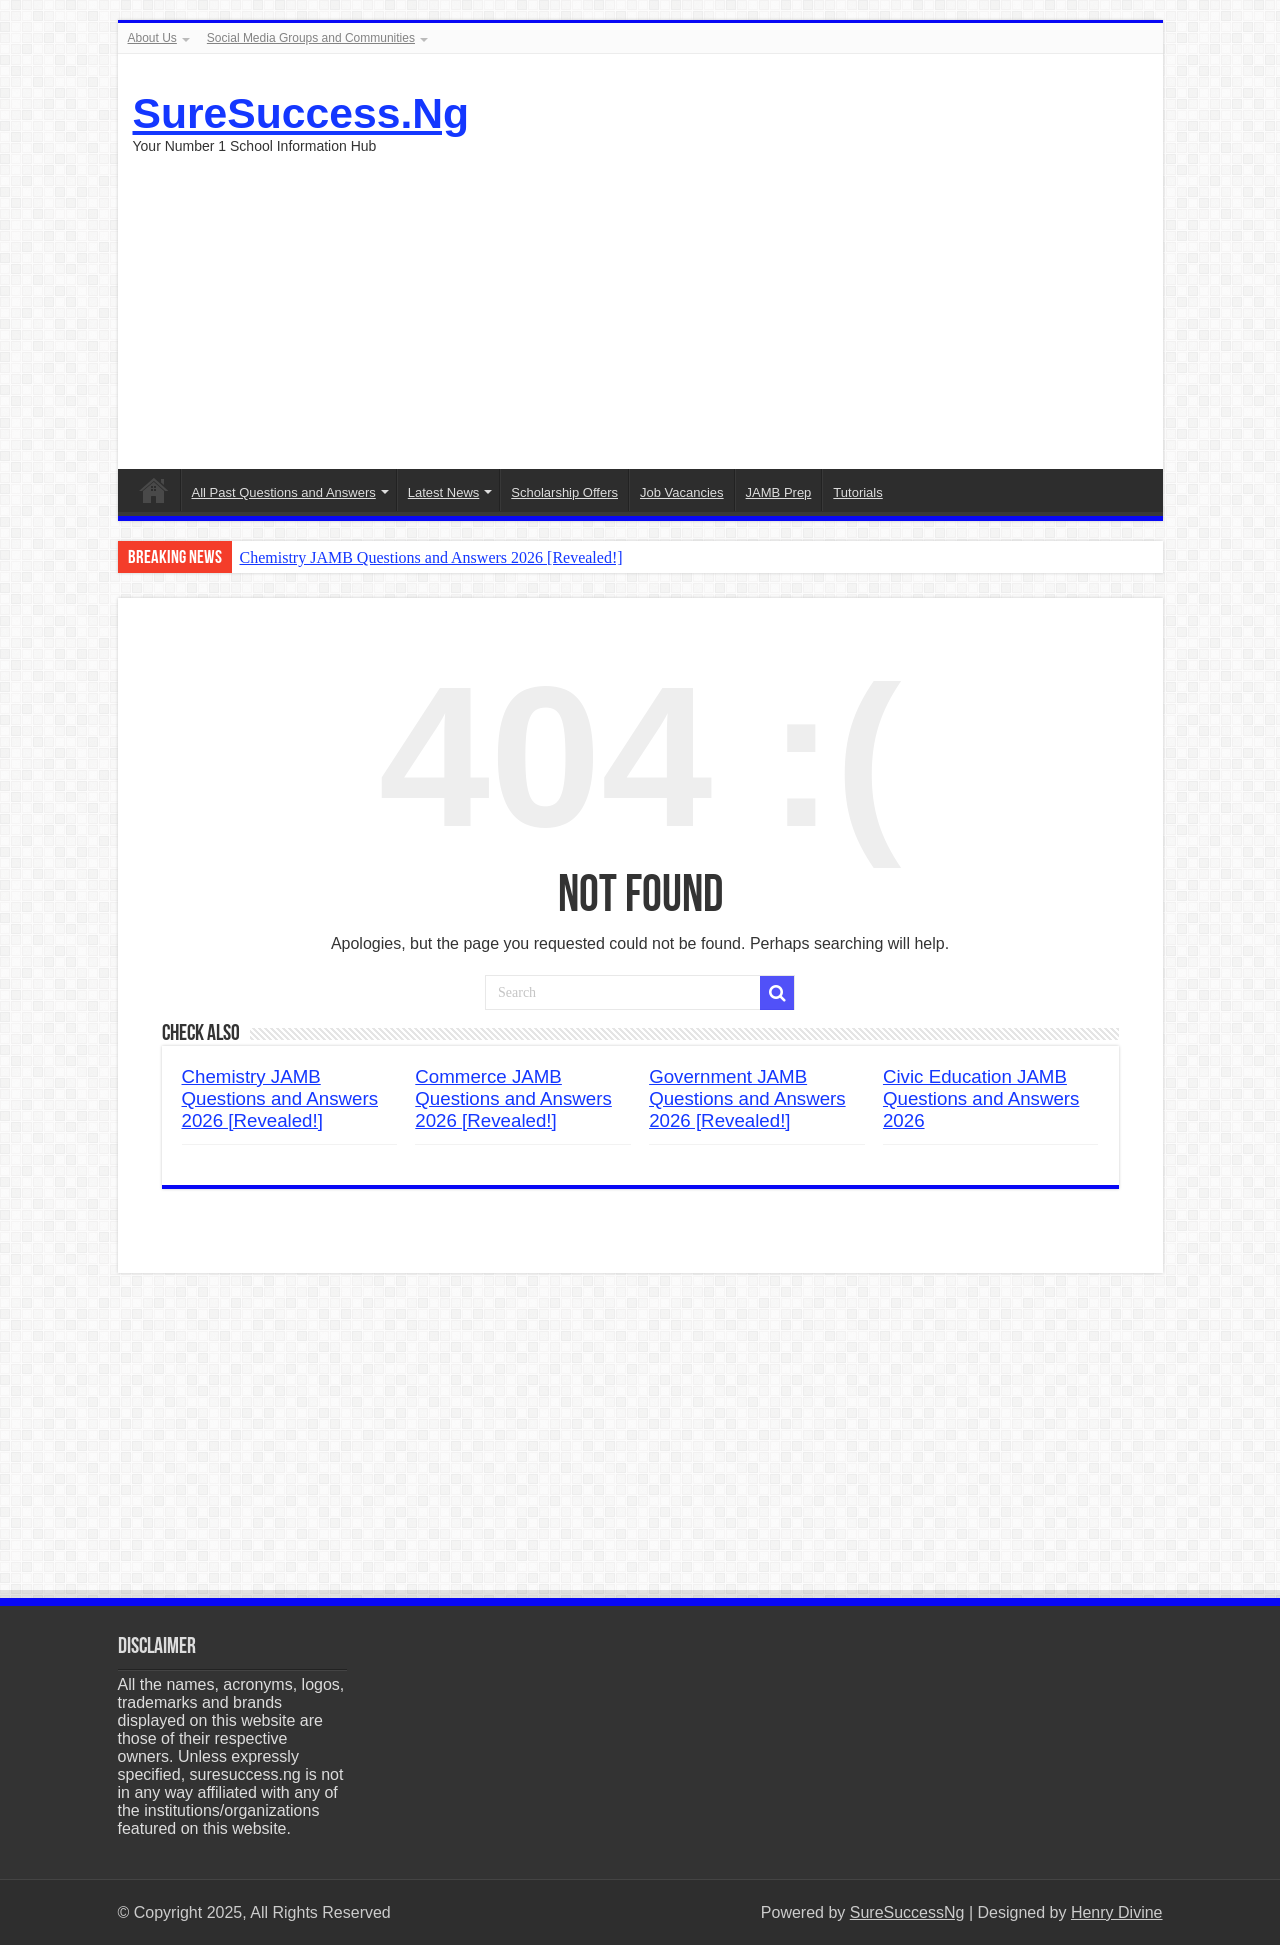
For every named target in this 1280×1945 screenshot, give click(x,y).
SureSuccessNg (907, 1912)
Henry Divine (1117, 1912)
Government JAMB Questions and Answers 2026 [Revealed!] (747, 1098)
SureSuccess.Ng (301, 113)
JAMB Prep (779, 492)
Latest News (444, 492)
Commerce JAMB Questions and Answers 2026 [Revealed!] (513, 1098)
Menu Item (154, 490)
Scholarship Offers (564, 492)
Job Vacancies (682, 492)
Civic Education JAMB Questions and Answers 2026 (981, 1098)
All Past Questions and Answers (284, 492)
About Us (152, 38)
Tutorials (857, 492)
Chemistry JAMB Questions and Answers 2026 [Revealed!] (431, 557)
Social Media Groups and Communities (311, 38)
